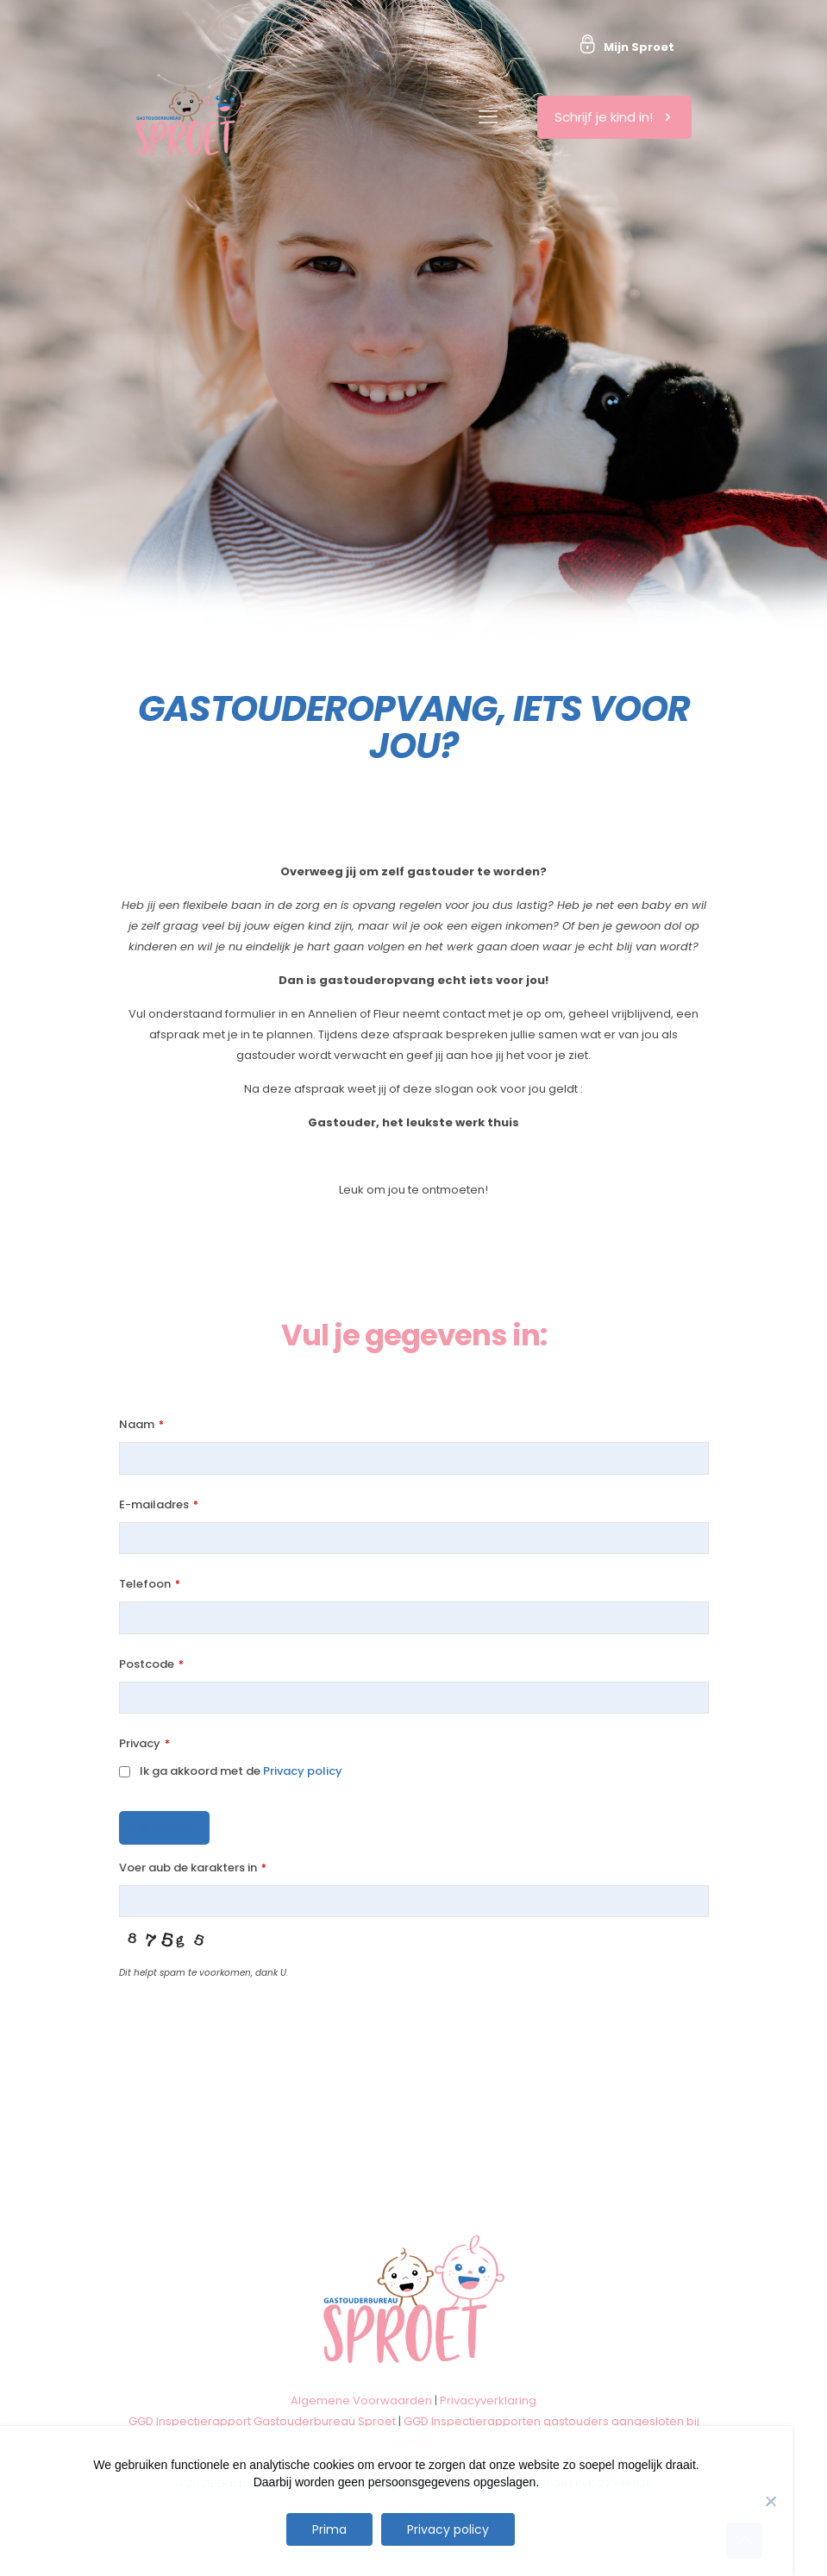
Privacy (144, 1743)
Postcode (151, 1664)
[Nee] (771, 2501)
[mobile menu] (488, 117)
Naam (141, 1424)
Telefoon (149, 1584)
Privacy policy (302, 1771)
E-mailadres (158, 1504)
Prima (329, 2529)
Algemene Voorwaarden (361, 2400)
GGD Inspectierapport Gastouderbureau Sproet (262, 2421)
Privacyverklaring (488, 2400)
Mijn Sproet (639, 47)
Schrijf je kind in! (614, 117)
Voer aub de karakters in (192, 1867)
